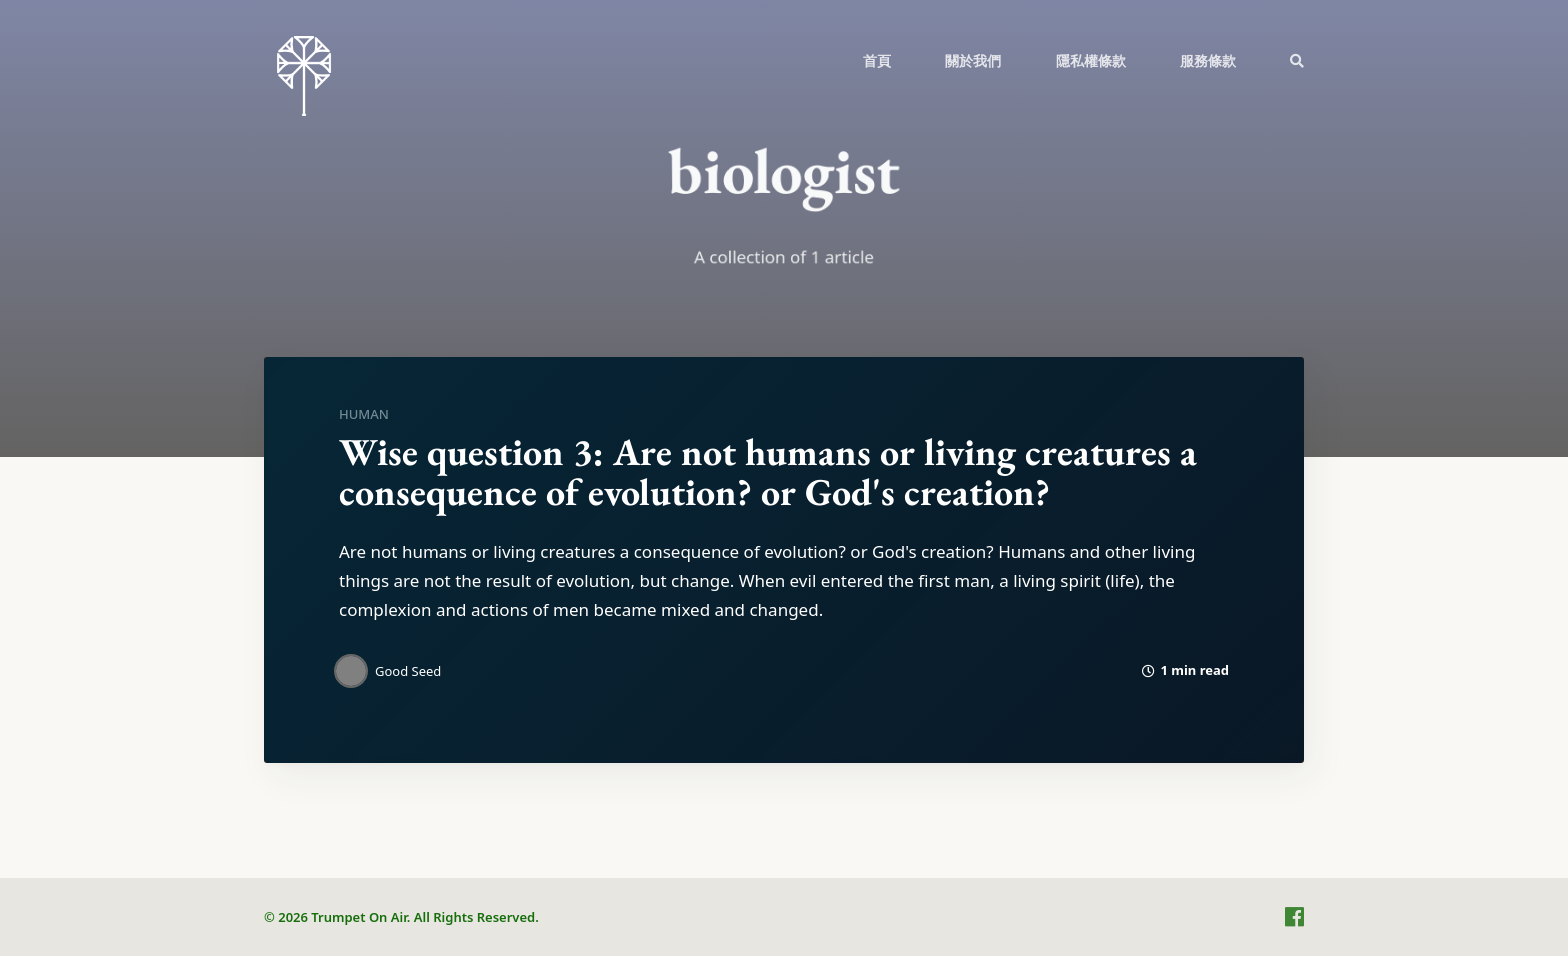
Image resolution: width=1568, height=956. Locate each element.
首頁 (877, 60)
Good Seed (408, 671)
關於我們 (973, 60)
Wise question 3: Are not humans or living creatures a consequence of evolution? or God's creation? (768, 471)
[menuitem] (877, 60)
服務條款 (1208, 60)
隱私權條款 (1091, 60)
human (364, 414)
